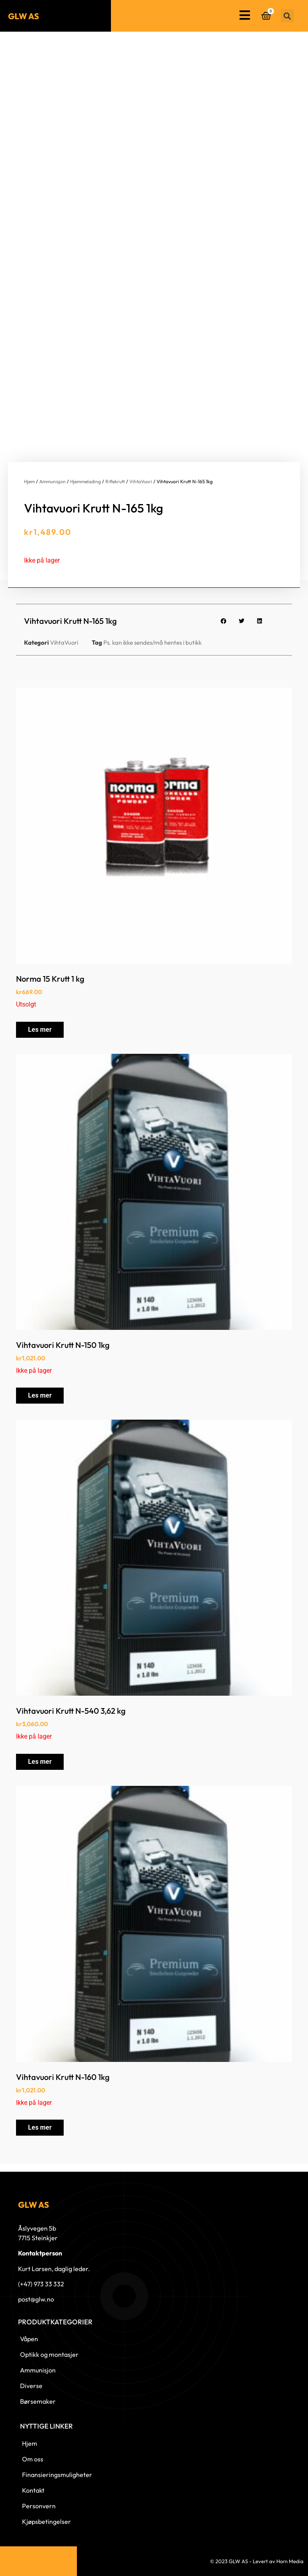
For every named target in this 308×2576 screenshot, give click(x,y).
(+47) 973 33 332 (41, 2284)
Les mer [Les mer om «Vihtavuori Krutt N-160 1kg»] (40, 2127)
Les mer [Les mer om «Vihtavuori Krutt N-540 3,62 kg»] (40, 1761)
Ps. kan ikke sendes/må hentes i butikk (152, 642)
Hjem (29, 481)
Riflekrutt (115, 481)
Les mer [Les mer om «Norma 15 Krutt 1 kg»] (40, 1029)
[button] (287, 15)
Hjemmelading (85, 481)
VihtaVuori (140, 481)
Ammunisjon (52, 481)
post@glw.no (36, 2299)
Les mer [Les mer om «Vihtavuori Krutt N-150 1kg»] (40, 1395)
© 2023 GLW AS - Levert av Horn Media (257, 2561)
